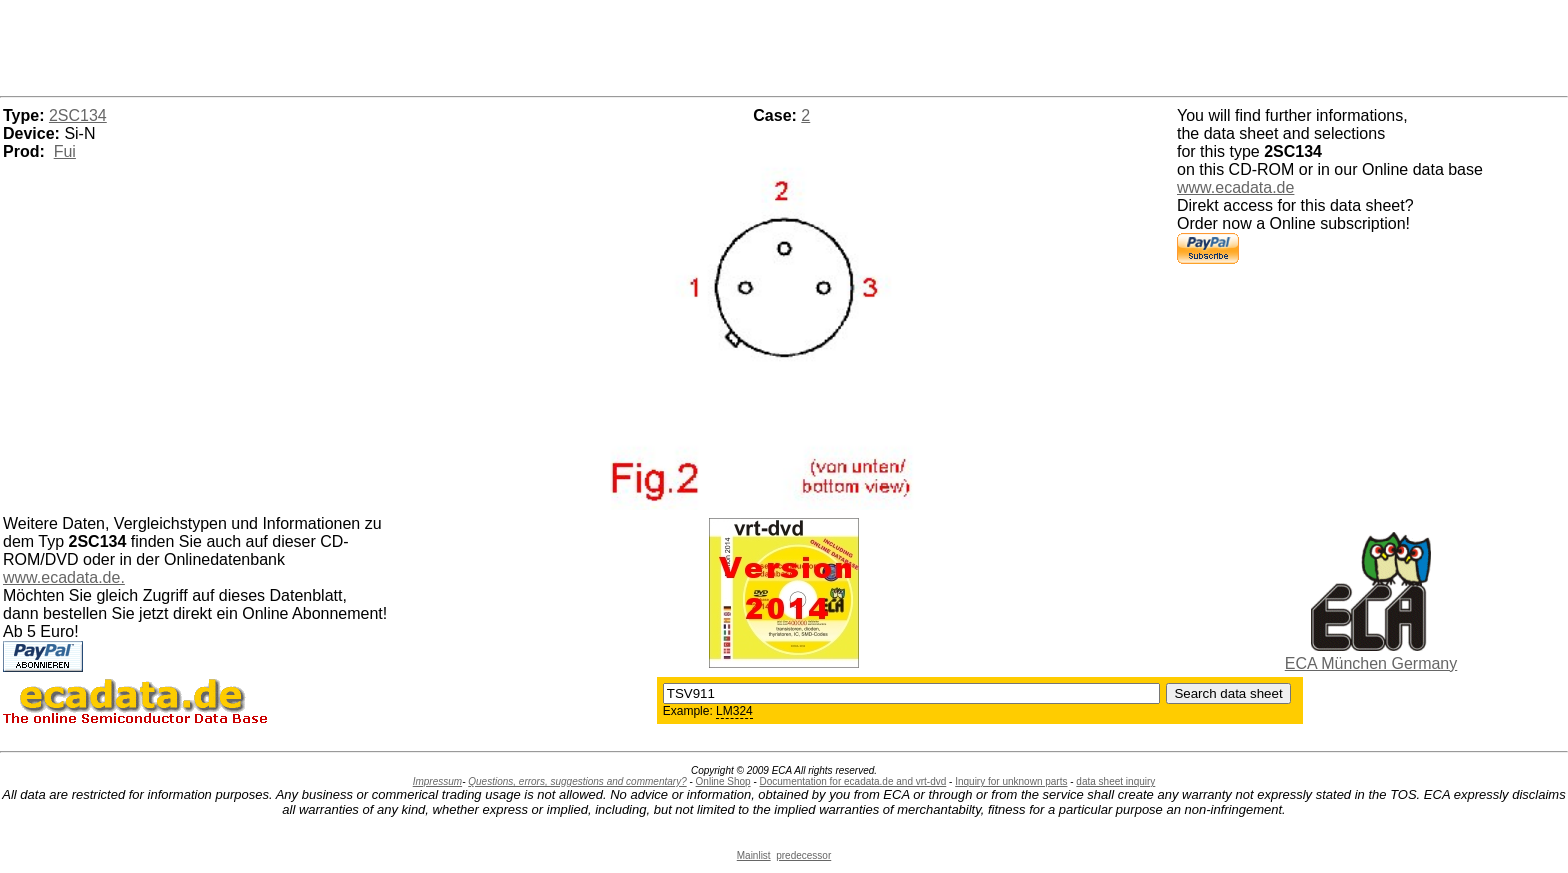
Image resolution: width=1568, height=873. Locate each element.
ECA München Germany (1371, 663)
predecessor (803, 855)
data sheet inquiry (1115, 781)
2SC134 (78, 115)
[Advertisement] (784, 45)
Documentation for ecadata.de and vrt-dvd (853, 781)
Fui (65, 151)
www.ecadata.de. (64, 577)
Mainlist (754, 855)
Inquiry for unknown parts (1011, 781)
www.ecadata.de (1235, 187)
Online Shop (723, 781)
